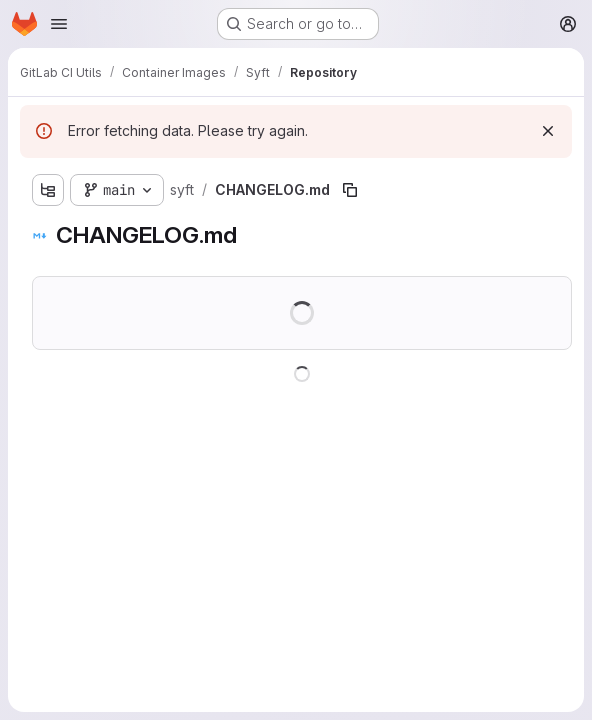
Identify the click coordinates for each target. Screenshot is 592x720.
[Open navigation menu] (59, 24)
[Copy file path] (350, 190)
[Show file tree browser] (48, 190)
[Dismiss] (548, 131)
